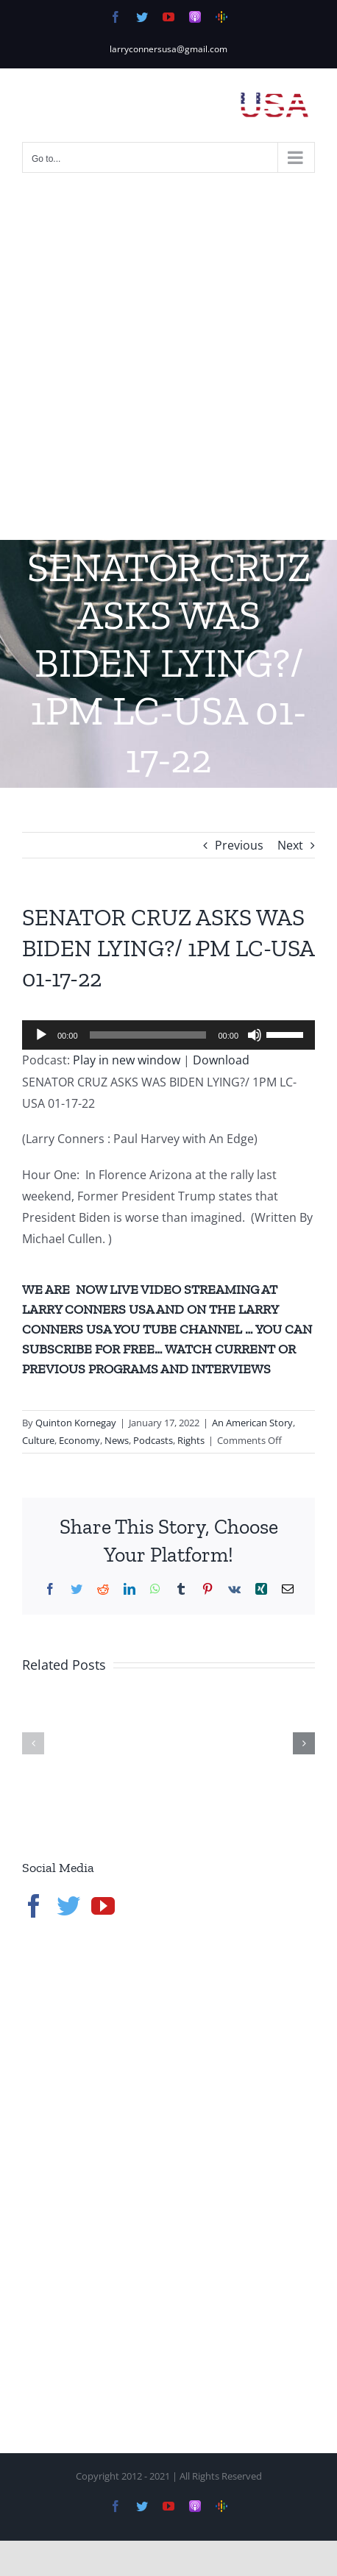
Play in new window (126, 1060)
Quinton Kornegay (75, 1422)
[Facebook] (34, 1906)
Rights (191, 1440)
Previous (239, 845)
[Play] (41, 1035)
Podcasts (153, 1440)
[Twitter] (68, 1906)
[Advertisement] (168, 364)
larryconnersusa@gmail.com (168, 49)
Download (221, 1060)
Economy (79, 1440)
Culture (38, 1440)
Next (290, 845)
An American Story (252, 1422)
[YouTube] (103, 1906)
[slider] (148, 1035)
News (116, 1440)
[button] (33, 1743)
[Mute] (254, 1035)
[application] (168, 1035)
